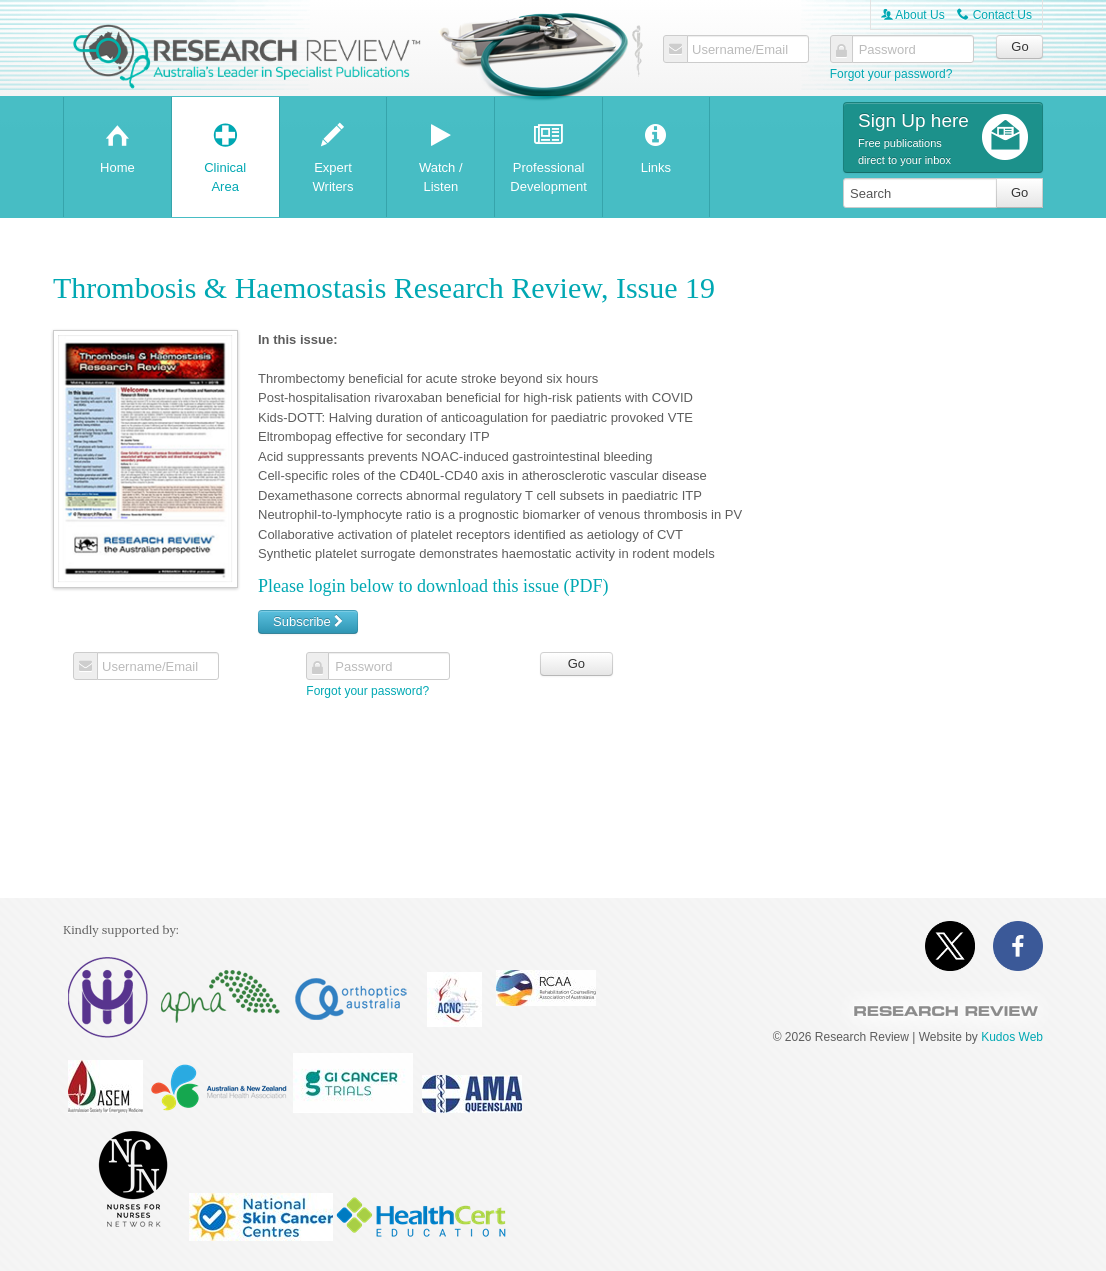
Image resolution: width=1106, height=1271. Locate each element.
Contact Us (994, 15)
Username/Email (740, 50)
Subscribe (308, 621)
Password (887, 50)
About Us (913, 15)
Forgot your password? (891, 74)
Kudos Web (1012, 1037)
